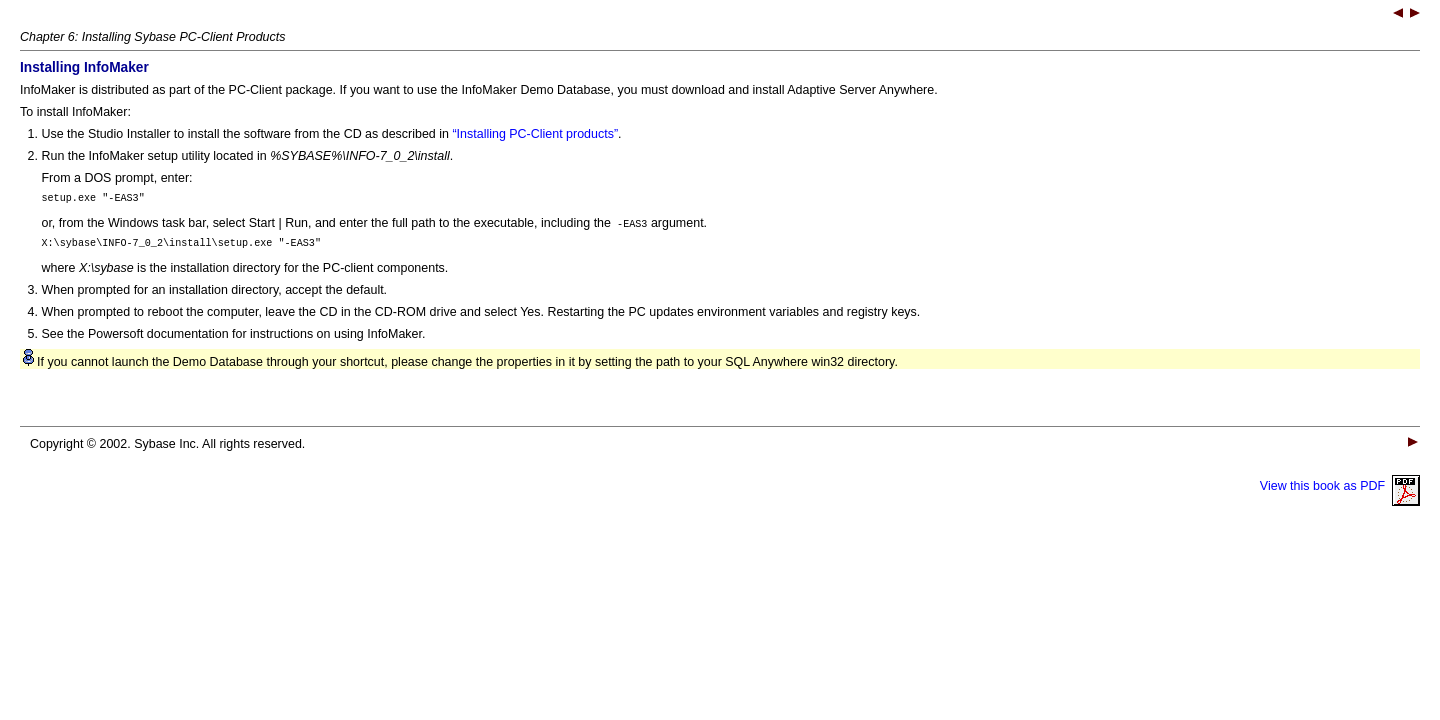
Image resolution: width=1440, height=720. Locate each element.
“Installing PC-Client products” (535, 134)
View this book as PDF (1340, 492)
